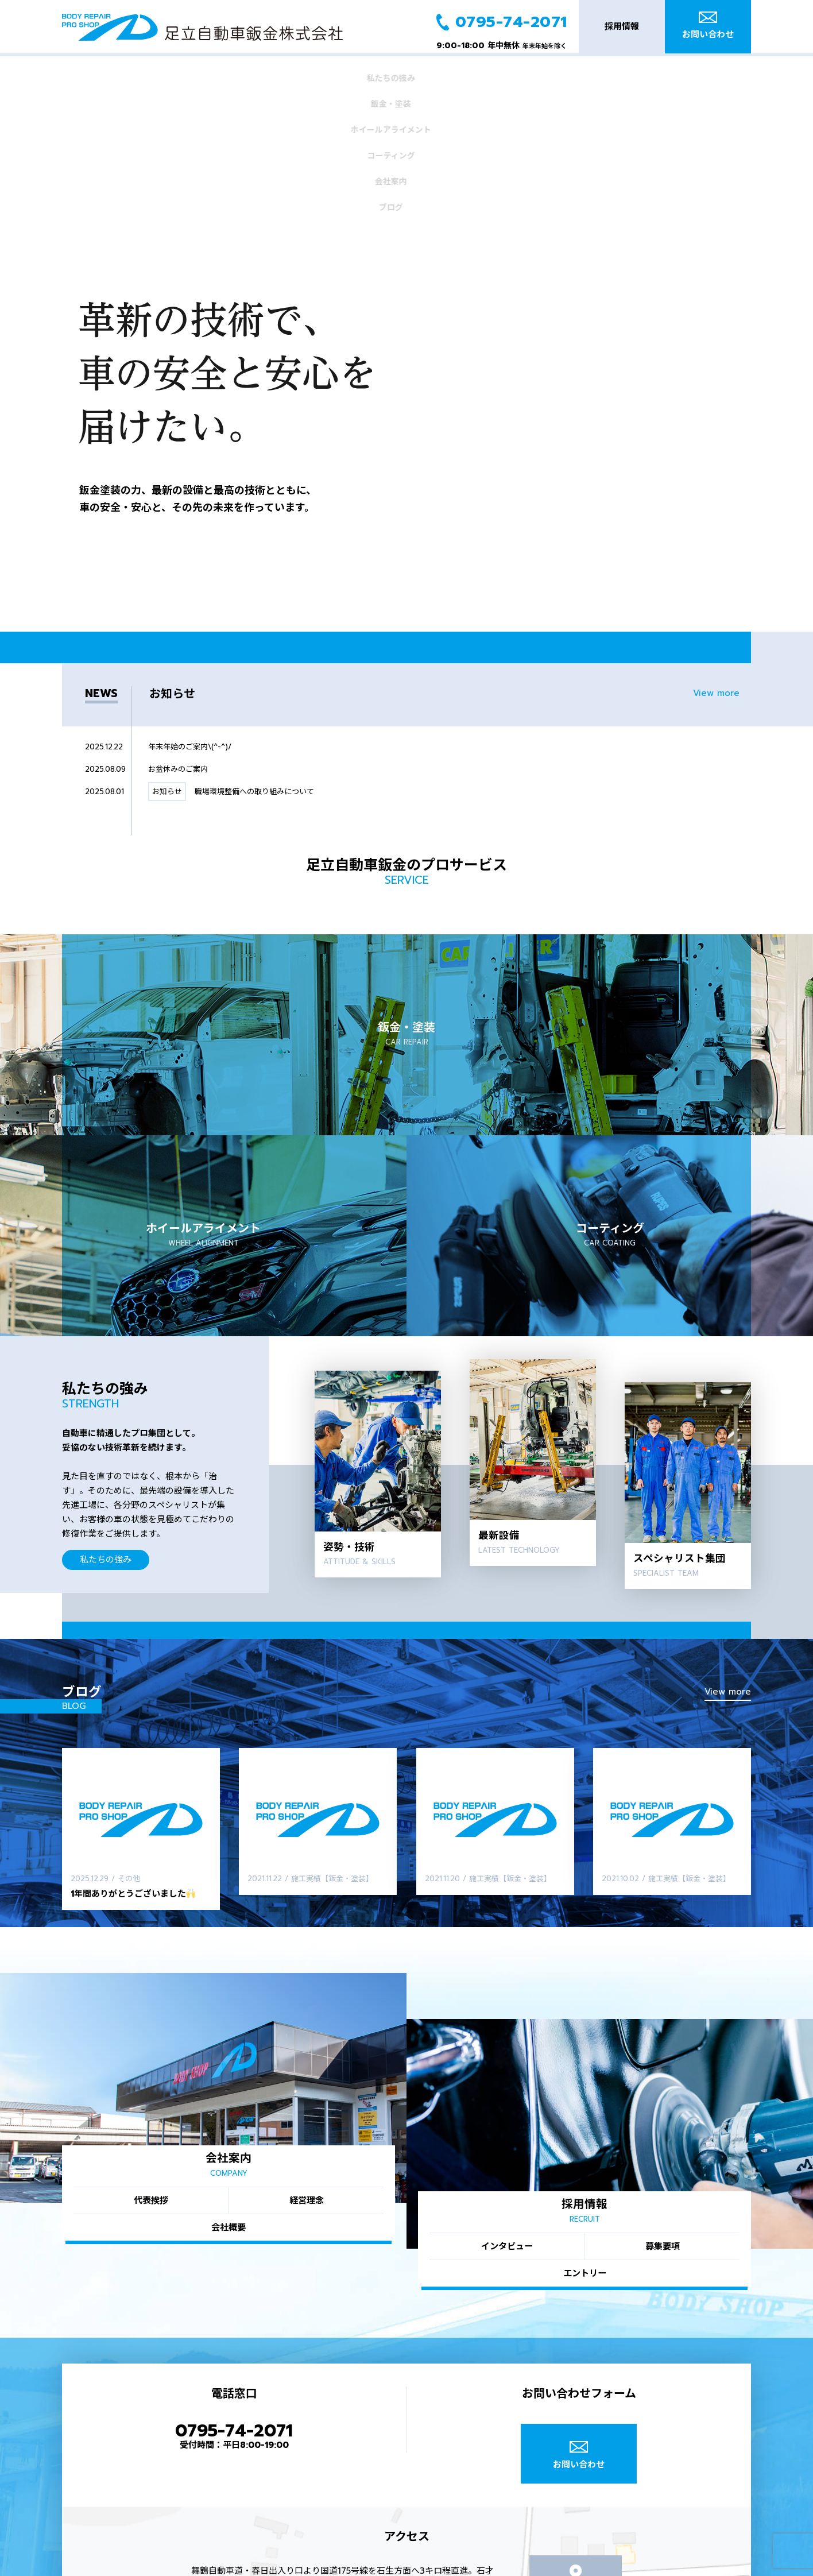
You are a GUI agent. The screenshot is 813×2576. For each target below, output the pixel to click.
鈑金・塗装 (211, 73)
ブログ (611, 73)
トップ (392, 2569)
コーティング (411, 73)
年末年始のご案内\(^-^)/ (189, 606)
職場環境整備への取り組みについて (254, 649)
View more (716, 552)
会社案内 (510, 73)
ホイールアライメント (310, 73)
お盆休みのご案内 (178, 627)
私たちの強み (111, 73)
